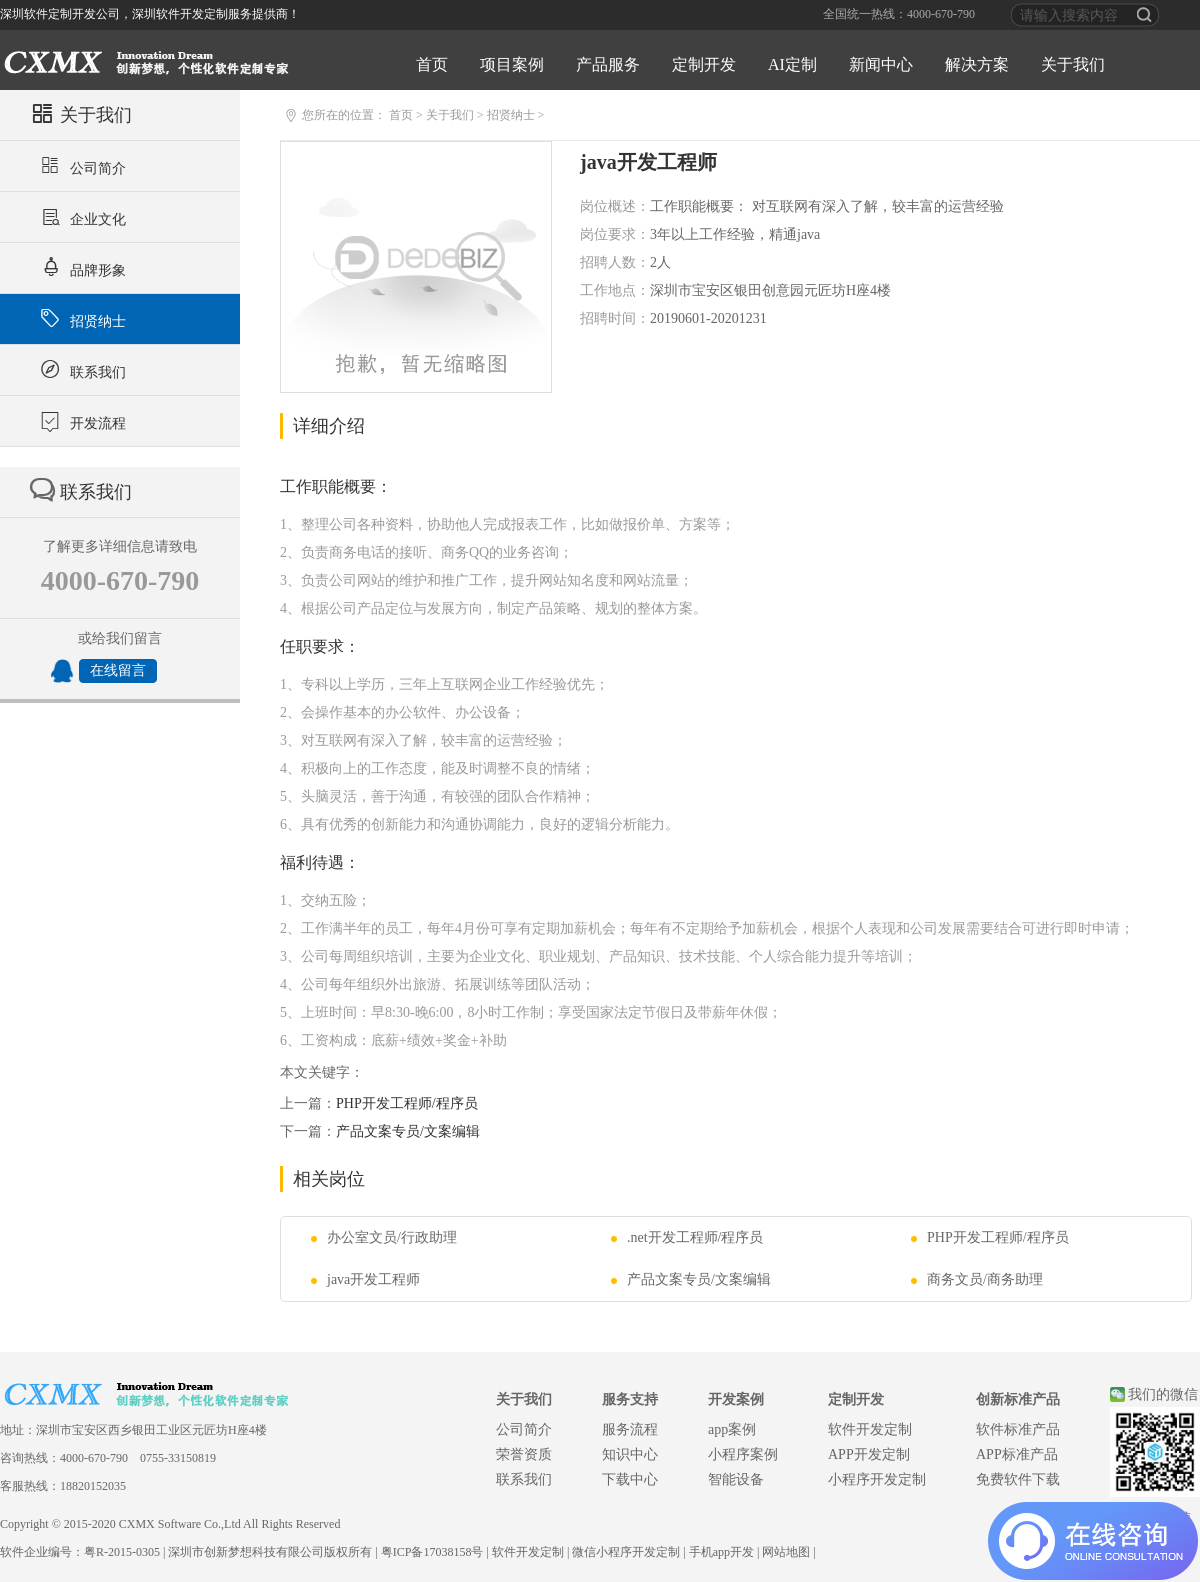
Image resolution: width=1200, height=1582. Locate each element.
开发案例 (736, 1399)
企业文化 (80, 217)
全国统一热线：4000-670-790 (899, 14)
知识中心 (630, 1454)
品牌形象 (80, 268)
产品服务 (608, 64)
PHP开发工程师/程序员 (407, 1103)
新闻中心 (881, 64)
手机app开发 (721, 1552)
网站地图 (786, 1552)
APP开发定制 (869, 1454)
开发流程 (80, 421)
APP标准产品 (1017, 1454)
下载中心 (630, 1479)
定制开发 (704, 64)
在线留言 (118, 670)
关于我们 (1073, 64)
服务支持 (630, 1399)
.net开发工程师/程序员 (687, 1237)
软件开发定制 (870, 1429)
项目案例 (512, 64)
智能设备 (736, 1479)
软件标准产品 (1018, 1429)
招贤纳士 (80, 319)
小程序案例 (743, 1454)
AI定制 (792, 64)
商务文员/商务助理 (977, 1279)
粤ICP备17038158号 (432, 1552)
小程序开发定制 (877, 1479)
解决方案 (977, 64)
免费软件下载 (1018, 1479)
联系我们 (80, 370)
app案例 (732, 1429)
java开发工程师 (365, 1279)
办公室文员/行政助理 (384, 1237)
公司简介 (80, 166)
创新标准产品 (1018, 1399)
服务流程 (630, 1429)
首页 (432, 64)
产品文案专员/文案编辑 (408, 1131)
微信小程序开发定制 (626, 1552)
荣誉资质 (524, 1454)
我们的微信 (1163, 1394)
